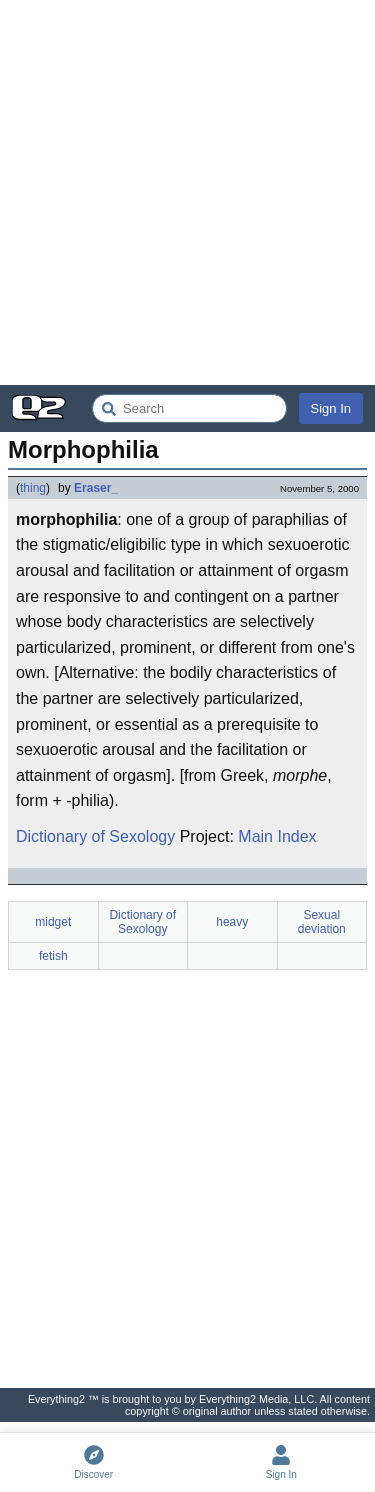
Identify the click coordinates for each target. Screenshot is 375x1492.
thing (33, 488)
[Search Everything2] (189, 408)
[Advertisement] (187, 192)
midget (53, 922)
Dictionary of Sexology (95, 836)
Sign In (331, 408)
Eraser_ (96, 488)
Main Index (277, 836)
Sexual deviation (322, 922)
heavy (232, 922)
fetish (53, 956)
